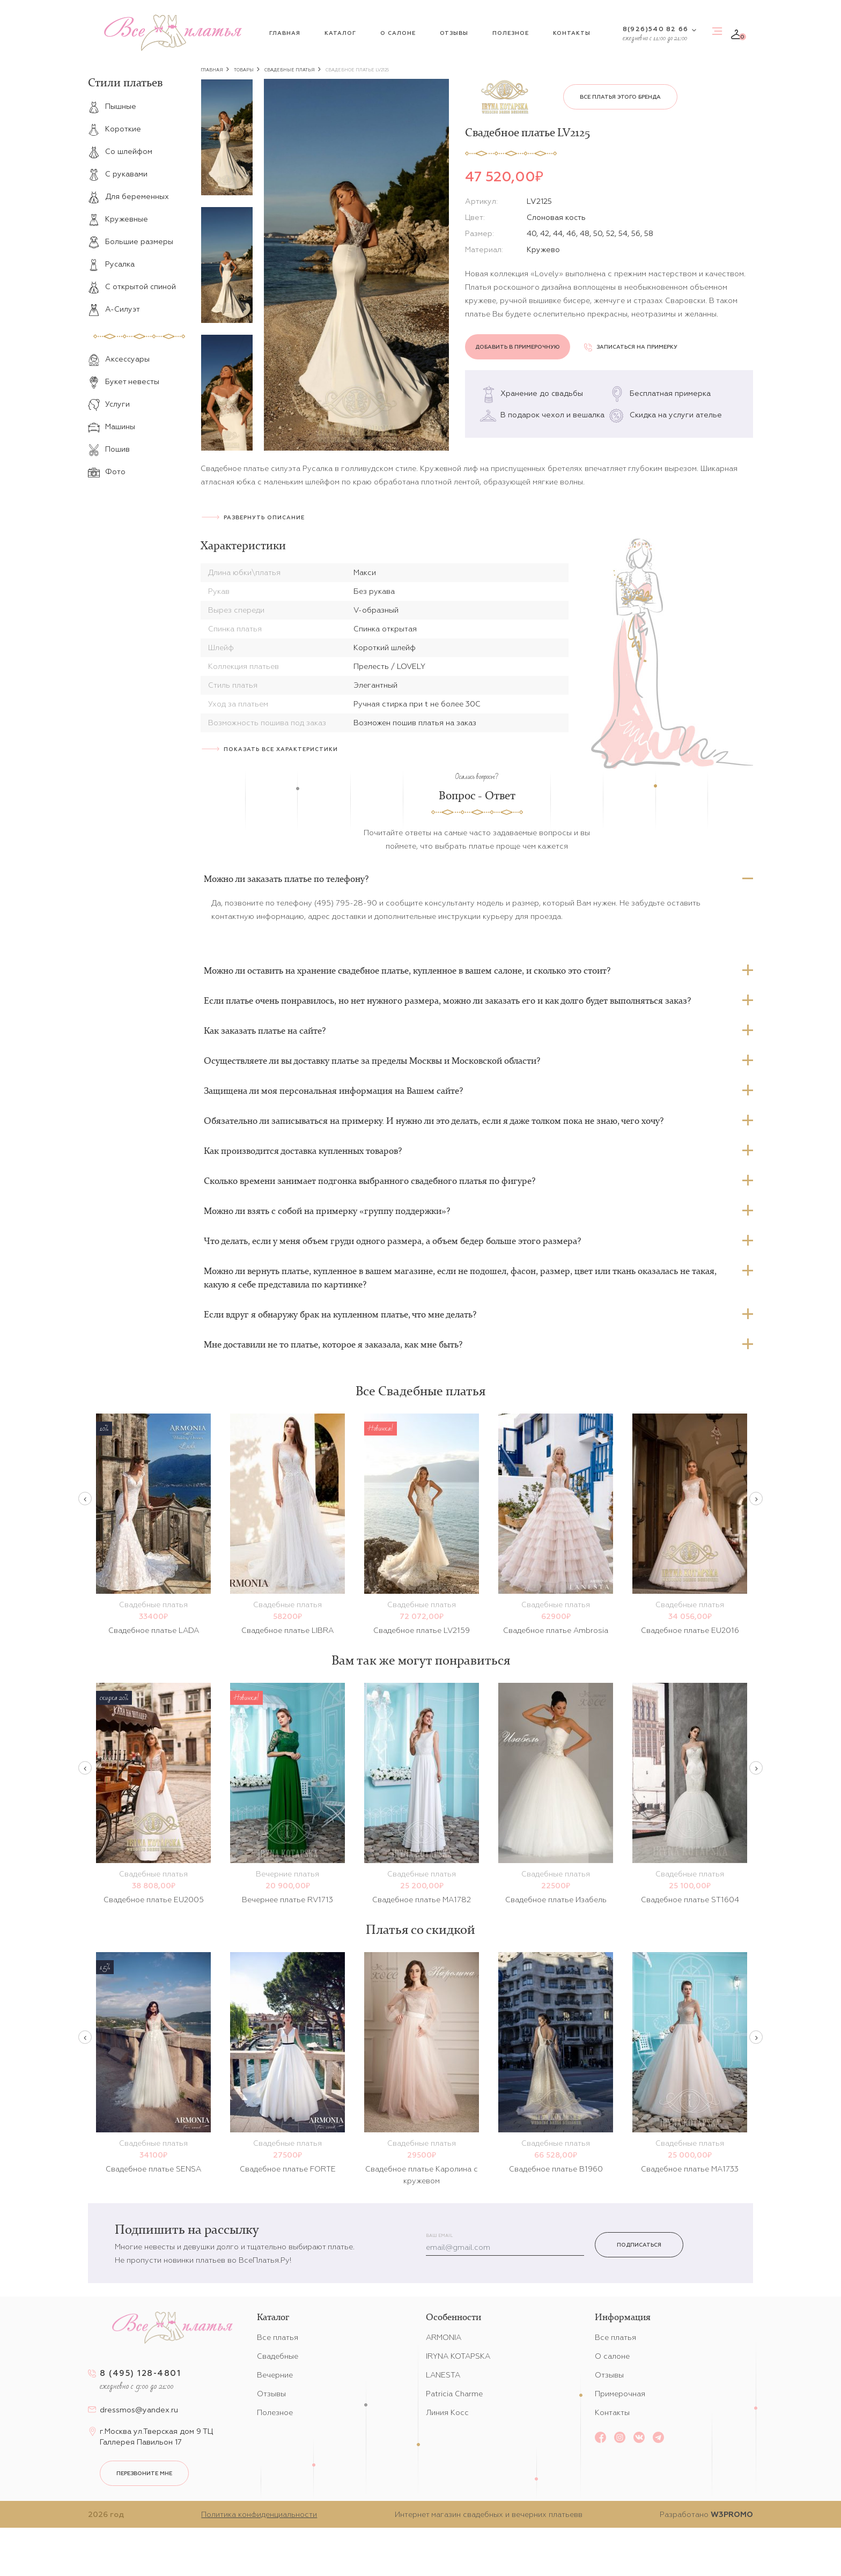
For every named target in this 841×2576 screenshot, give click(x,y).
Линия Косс (447, 2412)
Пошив (109, 449)
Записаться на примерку (630, 346)
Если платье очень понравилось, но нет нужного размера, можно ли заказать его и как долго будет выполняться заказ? (447, 1000)
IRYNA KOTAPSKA (458, 2356)
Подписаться (639, 2245)
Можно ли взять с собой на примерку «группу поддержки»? (327, 1211)
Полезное (510, 33)
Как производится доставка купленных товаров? (303, 1151)
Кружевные (118, 219)
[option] (227, 137)
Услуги (109, 404)
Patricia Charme (454, 2393)
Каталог (340, 33)
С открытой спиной (132, 286)
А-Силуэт (114, 309)
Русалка (111, 264)
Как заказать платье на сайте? (265, 1030)
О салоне (398, 33)
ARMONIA (443, 2337)
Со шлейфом (120, 151)
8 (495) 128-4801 (140, 2373)
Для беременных (128, 196)
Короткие (114, 129)
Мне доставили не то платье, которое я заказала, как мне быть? (333, 1344)
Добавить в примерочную (517, 347)
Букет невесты (123, 381)
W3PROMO (732, 2514)
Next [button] (756, 1498)
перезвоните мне (144, 2473)
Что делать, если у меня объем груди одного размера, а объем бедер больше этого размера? (392, 1241)
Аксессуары (119, 359)
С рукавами (117, 174)
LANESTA (443, 2375)
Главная (284, 33)
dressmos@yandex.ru (139, 2409)
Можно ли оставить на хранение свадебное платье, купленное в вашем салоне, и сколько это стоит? (407, 970)
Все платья (277, 2337)
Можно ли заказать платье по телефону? (286, 879)
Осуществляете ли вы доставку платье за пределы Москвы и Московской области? (372, 1060)
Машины (111, 426)
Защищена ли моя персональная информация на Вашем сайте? (333, 1090)
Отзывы (454, 33)
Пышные (112, 106)
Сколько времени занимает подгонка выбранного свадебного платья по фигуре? (369, 1181)
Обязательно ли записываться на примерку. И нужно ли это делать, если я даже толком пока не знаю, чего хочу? (433, 1121)
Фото (107, 471)
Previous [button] (85, 1498)
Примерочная (620, 2393)
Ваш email (439, 2235)
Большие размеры (130, 241)
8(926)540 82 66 (655, 28)
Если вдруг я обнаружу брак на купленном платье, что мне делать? (340, 1314)
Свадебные (277, 2356)
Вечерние (275, 2375)
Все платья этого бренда (620, 97)
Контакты (572, 33)
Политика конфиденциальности (259, 2514)
